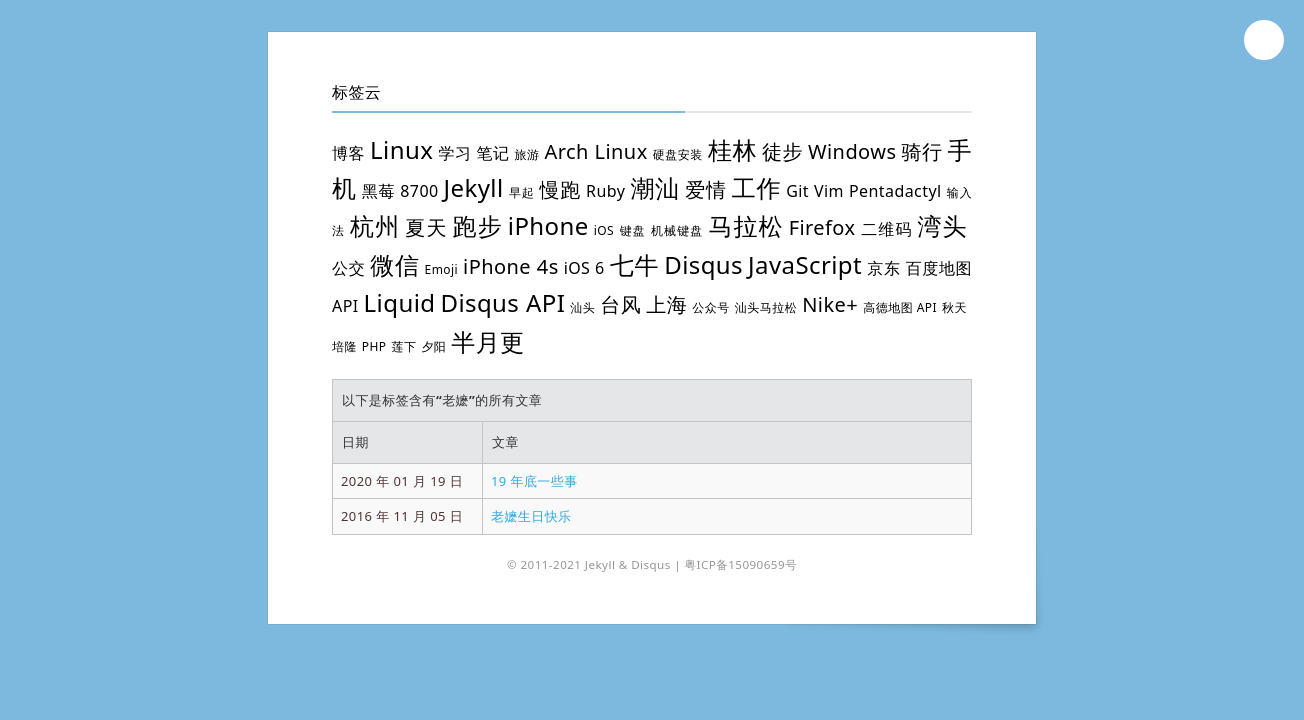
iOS (604, 230)
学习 (454, 153)
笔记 (492, 153)
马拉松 (745, 225)
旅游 (527, 154)
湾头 (943, 225)
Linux (401, 149)
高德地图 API (900, 307)
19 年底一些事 (534, 481)
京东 (884, 268)
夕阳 (433, 346)
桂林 (732, 149)
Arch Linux (596, 151)
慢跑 (560, 189)
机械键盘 (677, 230)
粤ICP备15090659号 (740, 564)
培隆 (344, 346)
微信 (394, 264)
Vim (829, 191)
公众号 (710, 307)
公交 (348, 268)
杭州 (375, 225)
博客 (348, 153)
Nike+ (830, 304)
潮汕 (655, 187)
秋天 (954, 307)
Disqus (703, 264)
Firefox (822, 227)
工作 (757, 187)
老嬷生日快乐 (531, 516)
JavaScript (805, 264)
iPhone (548, 225)
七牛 (635, 264)
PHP (374, 346)
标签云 (356, 92)
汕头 (582, 307)
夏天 (426, 227)
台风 (620, 304)
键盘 (632, 230)
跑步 (478, 225)
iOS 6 (584, 268)
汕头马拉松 (766, 307)
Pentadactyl (895, 191)
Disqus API (502, 302)
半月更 (487, 341)
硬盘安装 (678, 154)
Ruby (605, 191)
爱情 (706, 189)
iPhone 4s (511, 266)
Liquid (400, 302)
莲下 (404, 346)
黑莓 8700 (400, 191)
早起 (522, 192)
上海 (666, 304)
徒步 (782, 151)
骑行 (921, 151)
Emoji (441, 269)
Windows (852, 151)
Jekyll (474, 187)
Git (797, 191)
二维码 (886, 229)
